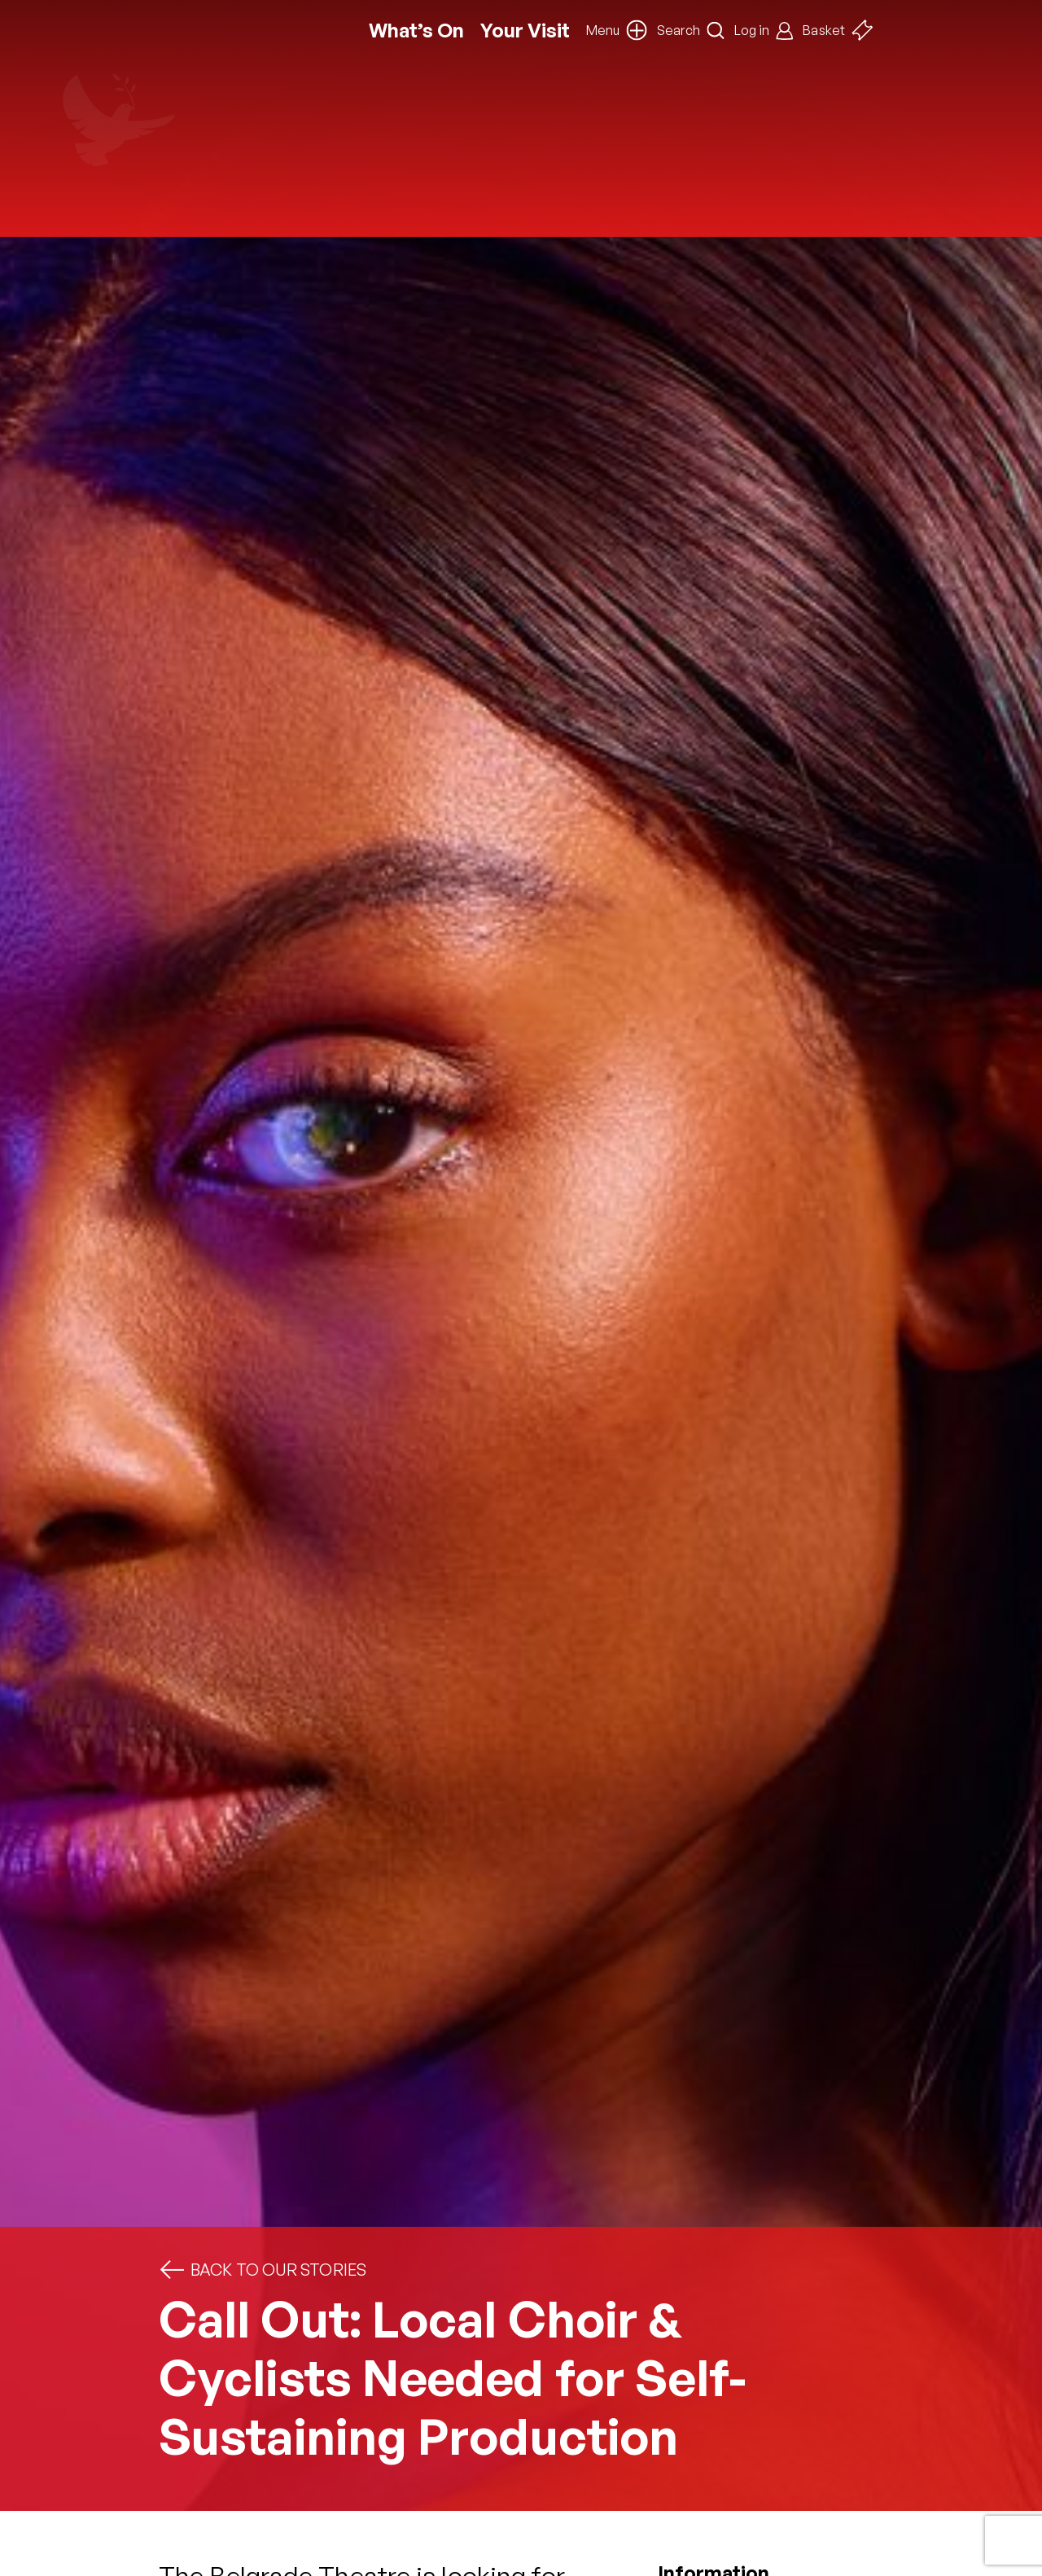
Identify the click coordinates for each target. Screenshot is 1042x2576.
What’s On (416, 30)
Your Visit (525, 30)
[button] (616, 30)
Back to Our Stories (262, 2269)
